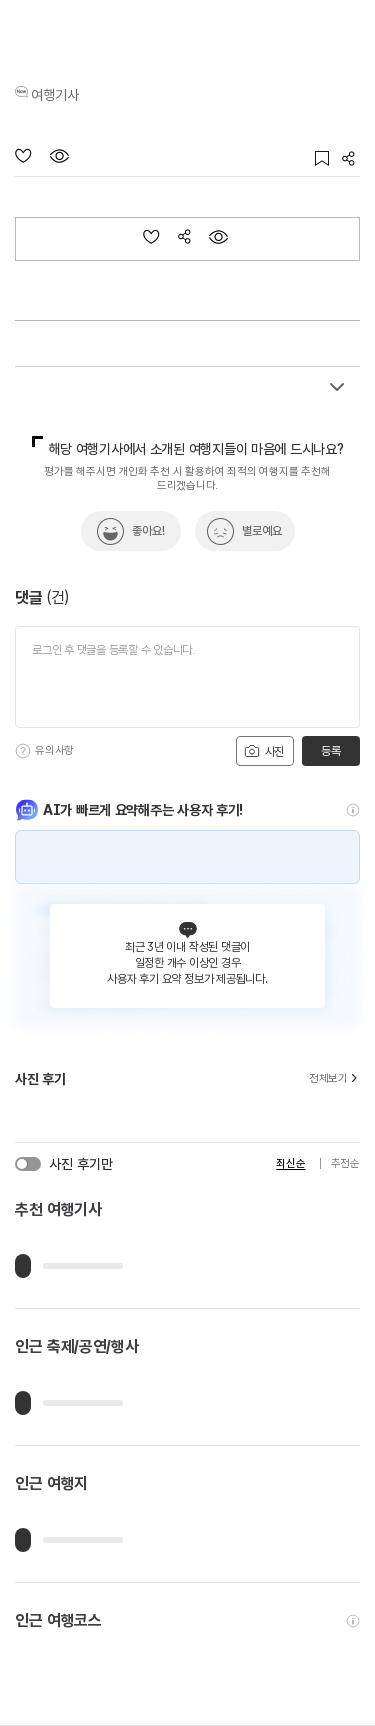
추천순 (345, 1163)
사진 (264, 751)
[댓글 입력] (187, 677)
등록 (330, 751)
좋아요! (148, 531)
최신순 (290, 1163)
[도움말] (23, 751)
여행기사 (55, 95)
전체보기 (334, 1079)
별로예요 (262, 531)
